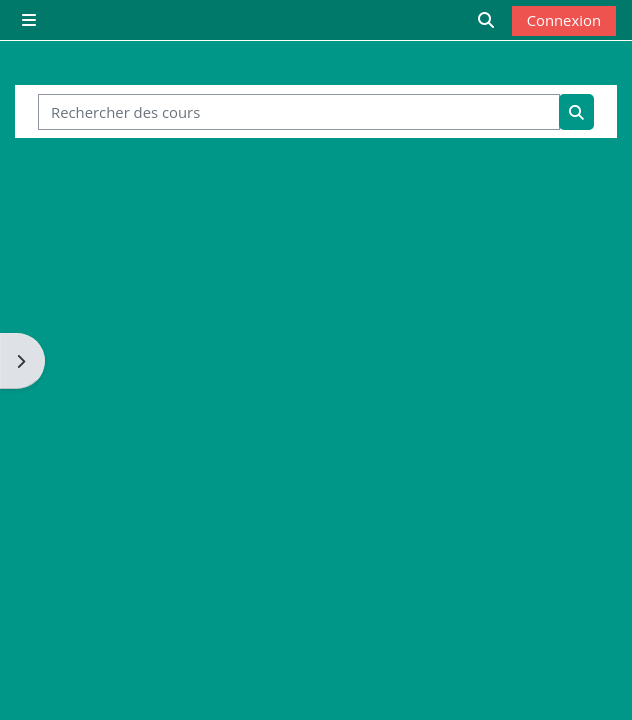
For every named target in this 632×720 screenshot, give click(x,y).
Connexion (564, 20)
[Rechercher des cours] (299, 112)
